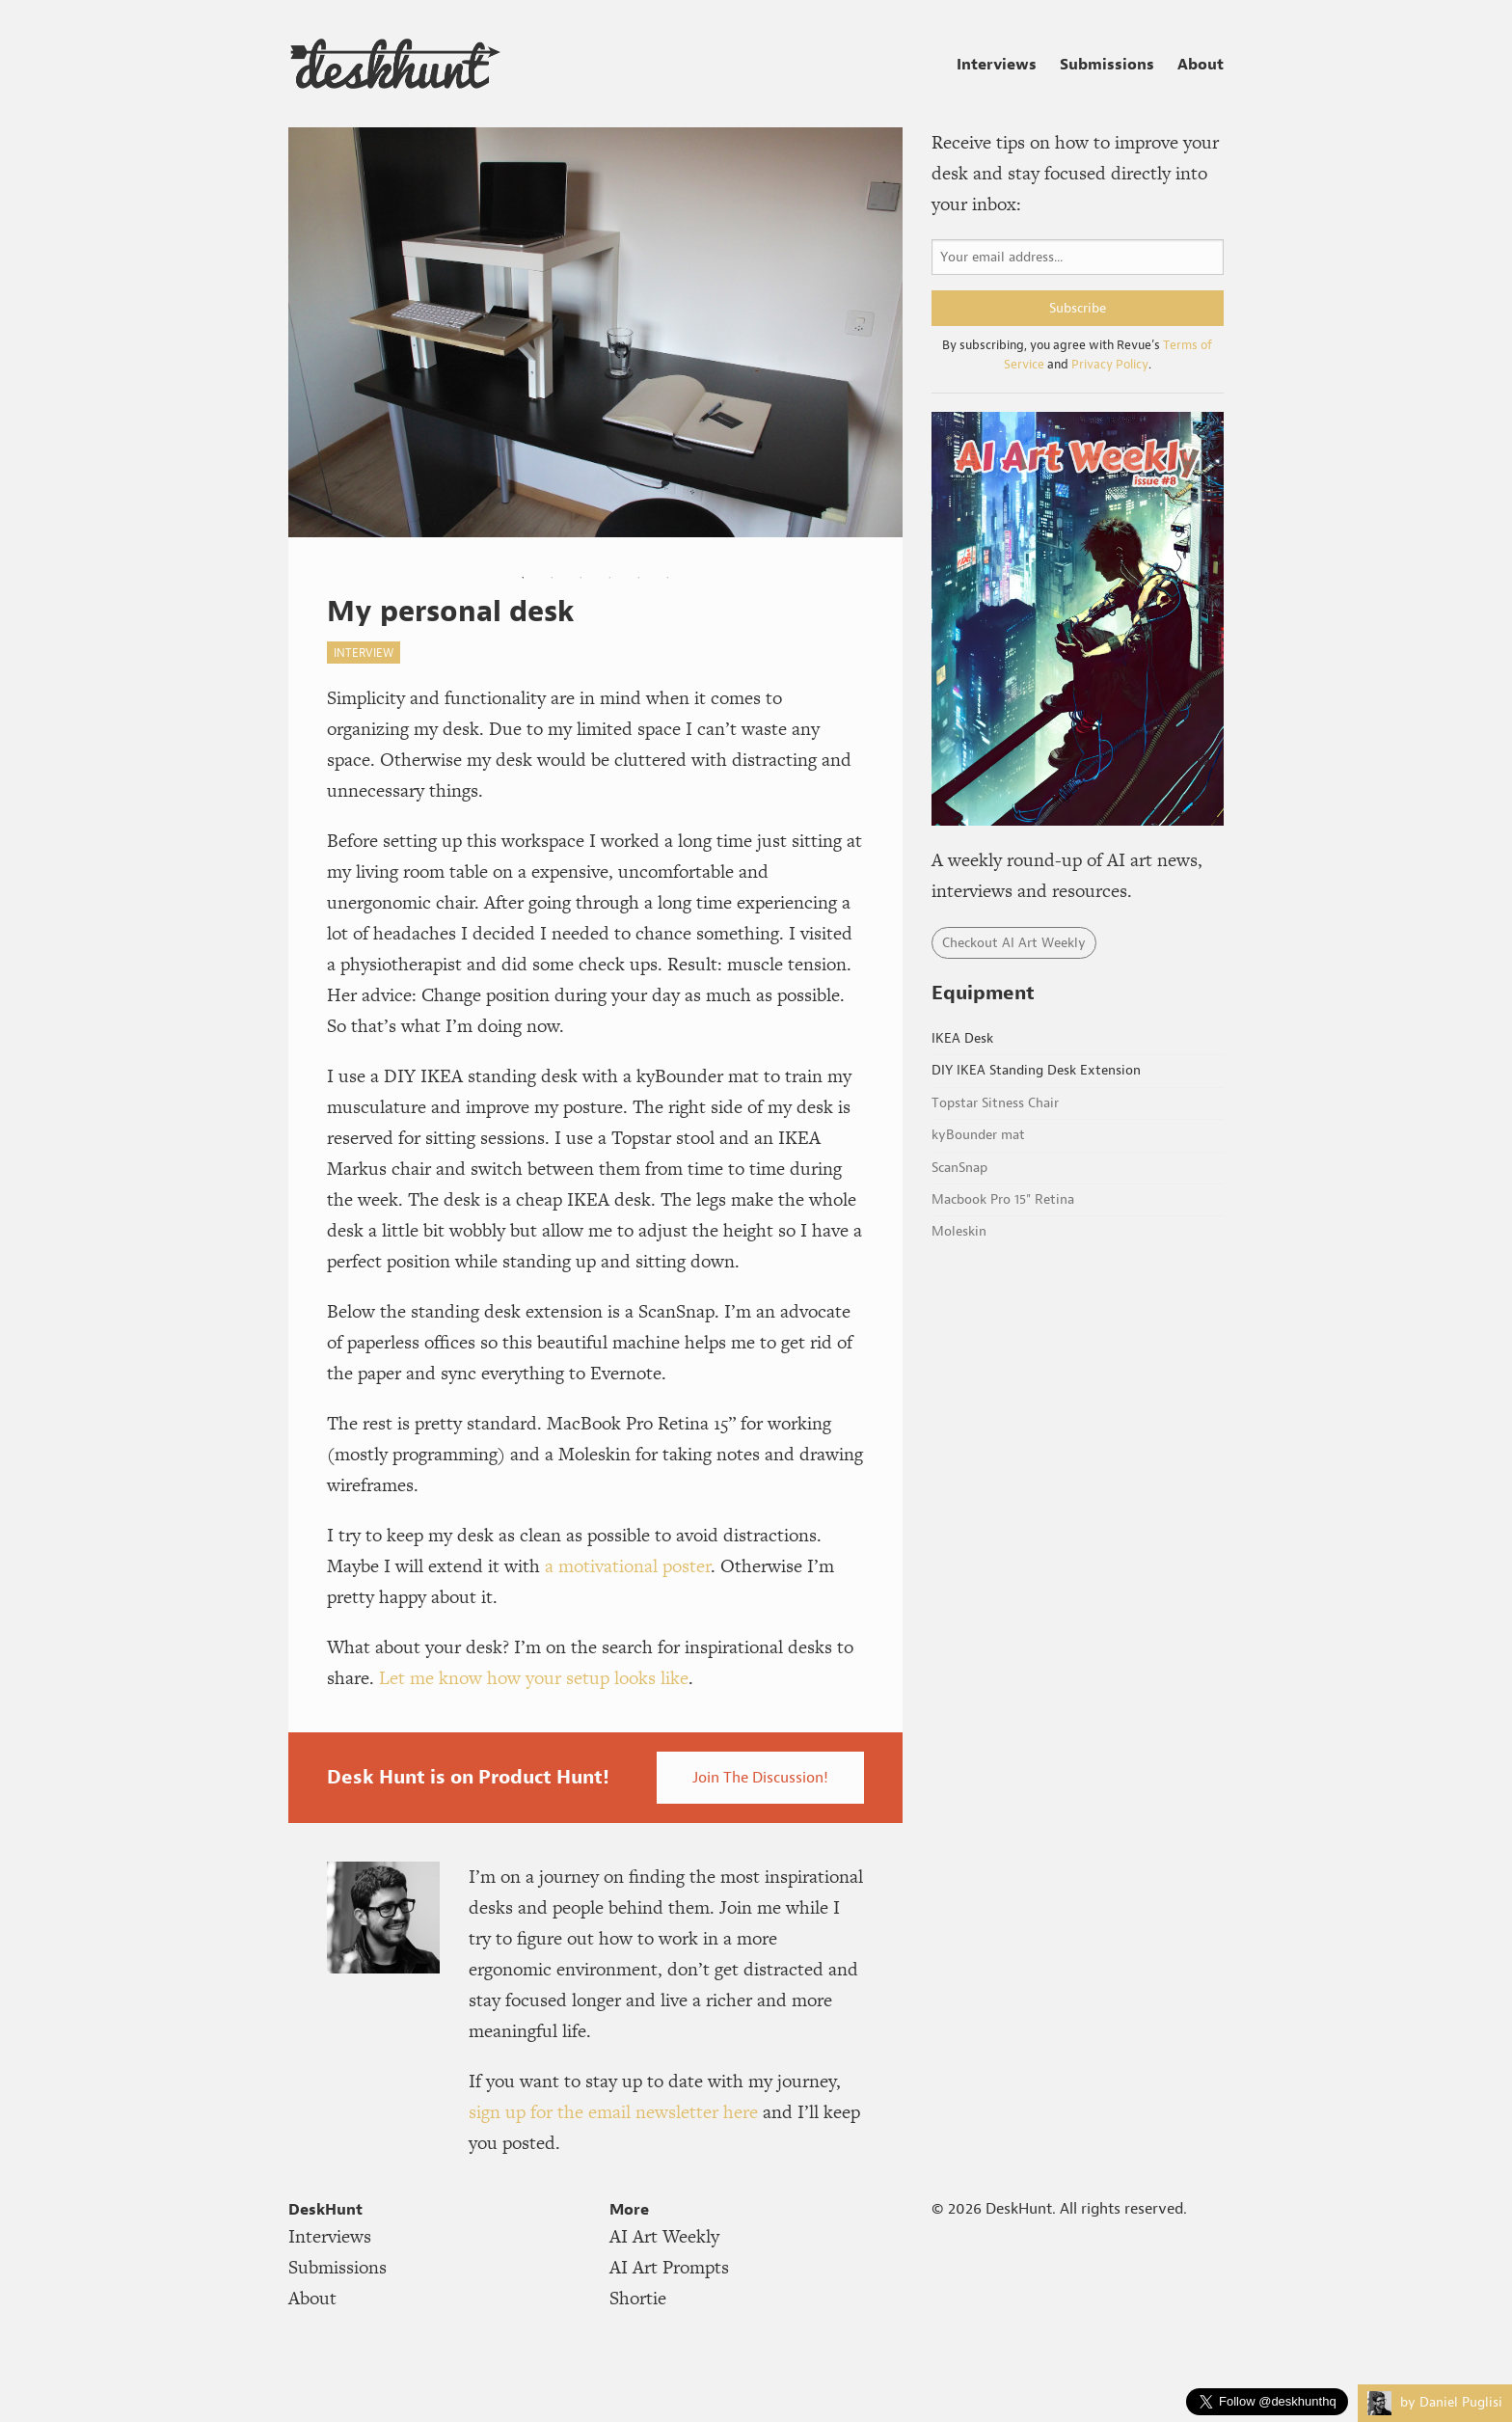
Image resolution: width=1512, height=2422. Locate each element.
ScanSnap (959, 1167)
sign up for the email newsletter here (613, 2112)
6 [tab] (667, 577)
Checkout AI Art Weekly (1014, 943)
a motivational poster (628, 1566)
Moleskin (959, 1231)
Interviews (997, 63)
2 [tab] (551, 577)
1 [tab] (522, 577)
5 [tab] (638, 577)
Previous (307, 345)
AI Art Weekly (664, 2236)
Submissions (1107, 63)
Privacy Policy (1109, 364)
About (1200, 63)
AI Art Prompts (669, 2267)
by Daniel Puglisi (1434, 2402)
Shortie (637, 2298)
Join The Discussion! (760, 1777)
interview (363, 652)
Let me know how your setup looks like (533, 1678)
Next (872, 345)
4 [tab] (609, 577)
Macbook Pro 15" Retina (1003, 1199)
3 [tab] (580, 577)
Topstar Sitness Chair (995, 1103)
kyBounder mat (978, 1135)
